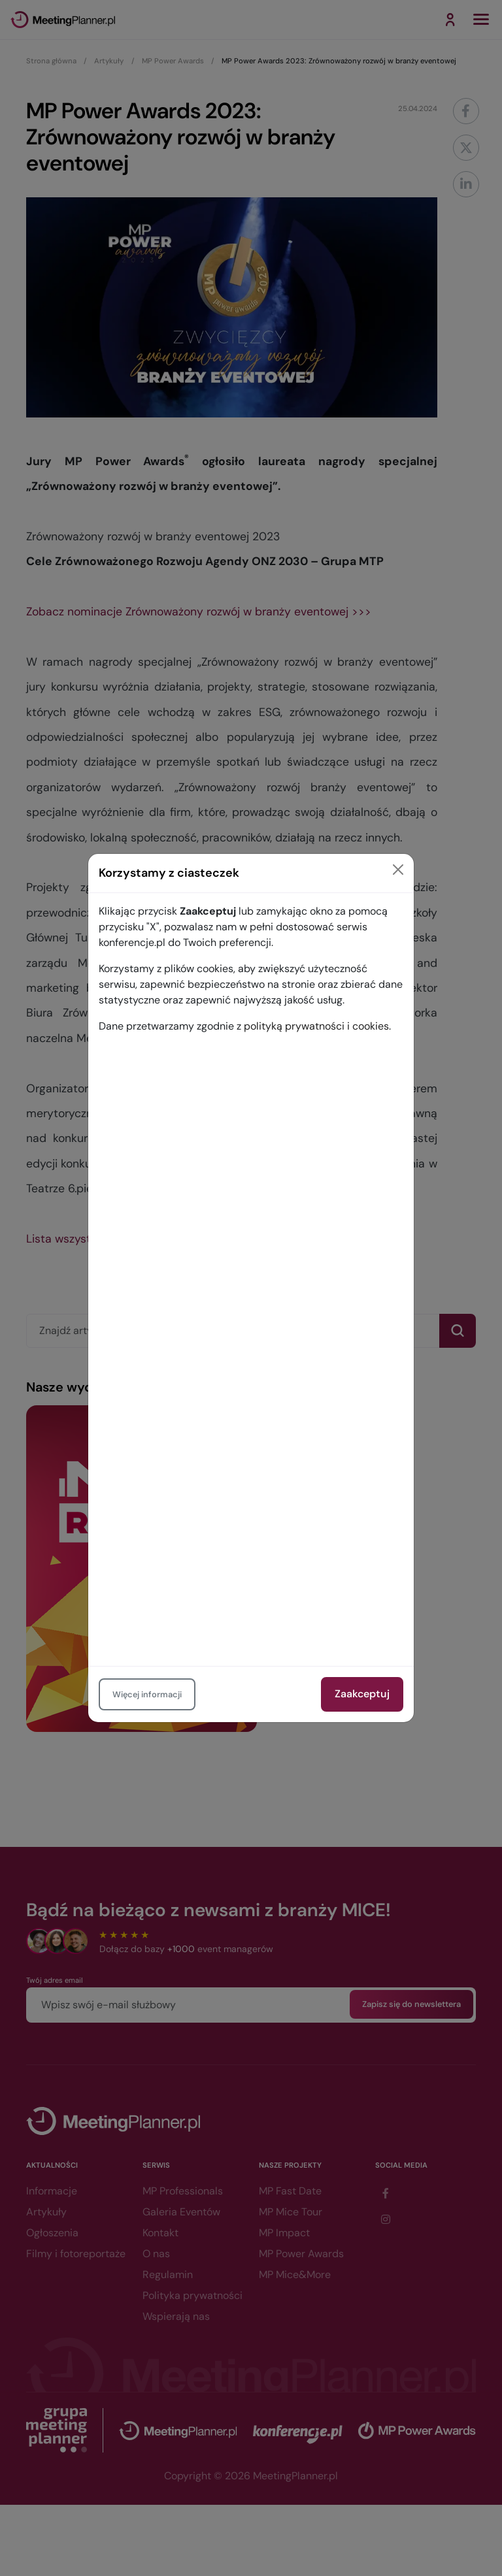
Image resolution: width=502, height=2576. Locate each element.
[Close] (398, 869)
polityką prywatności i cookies (316, 1026)
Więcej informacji (147, 1694)
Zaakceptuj (362, 1694)
